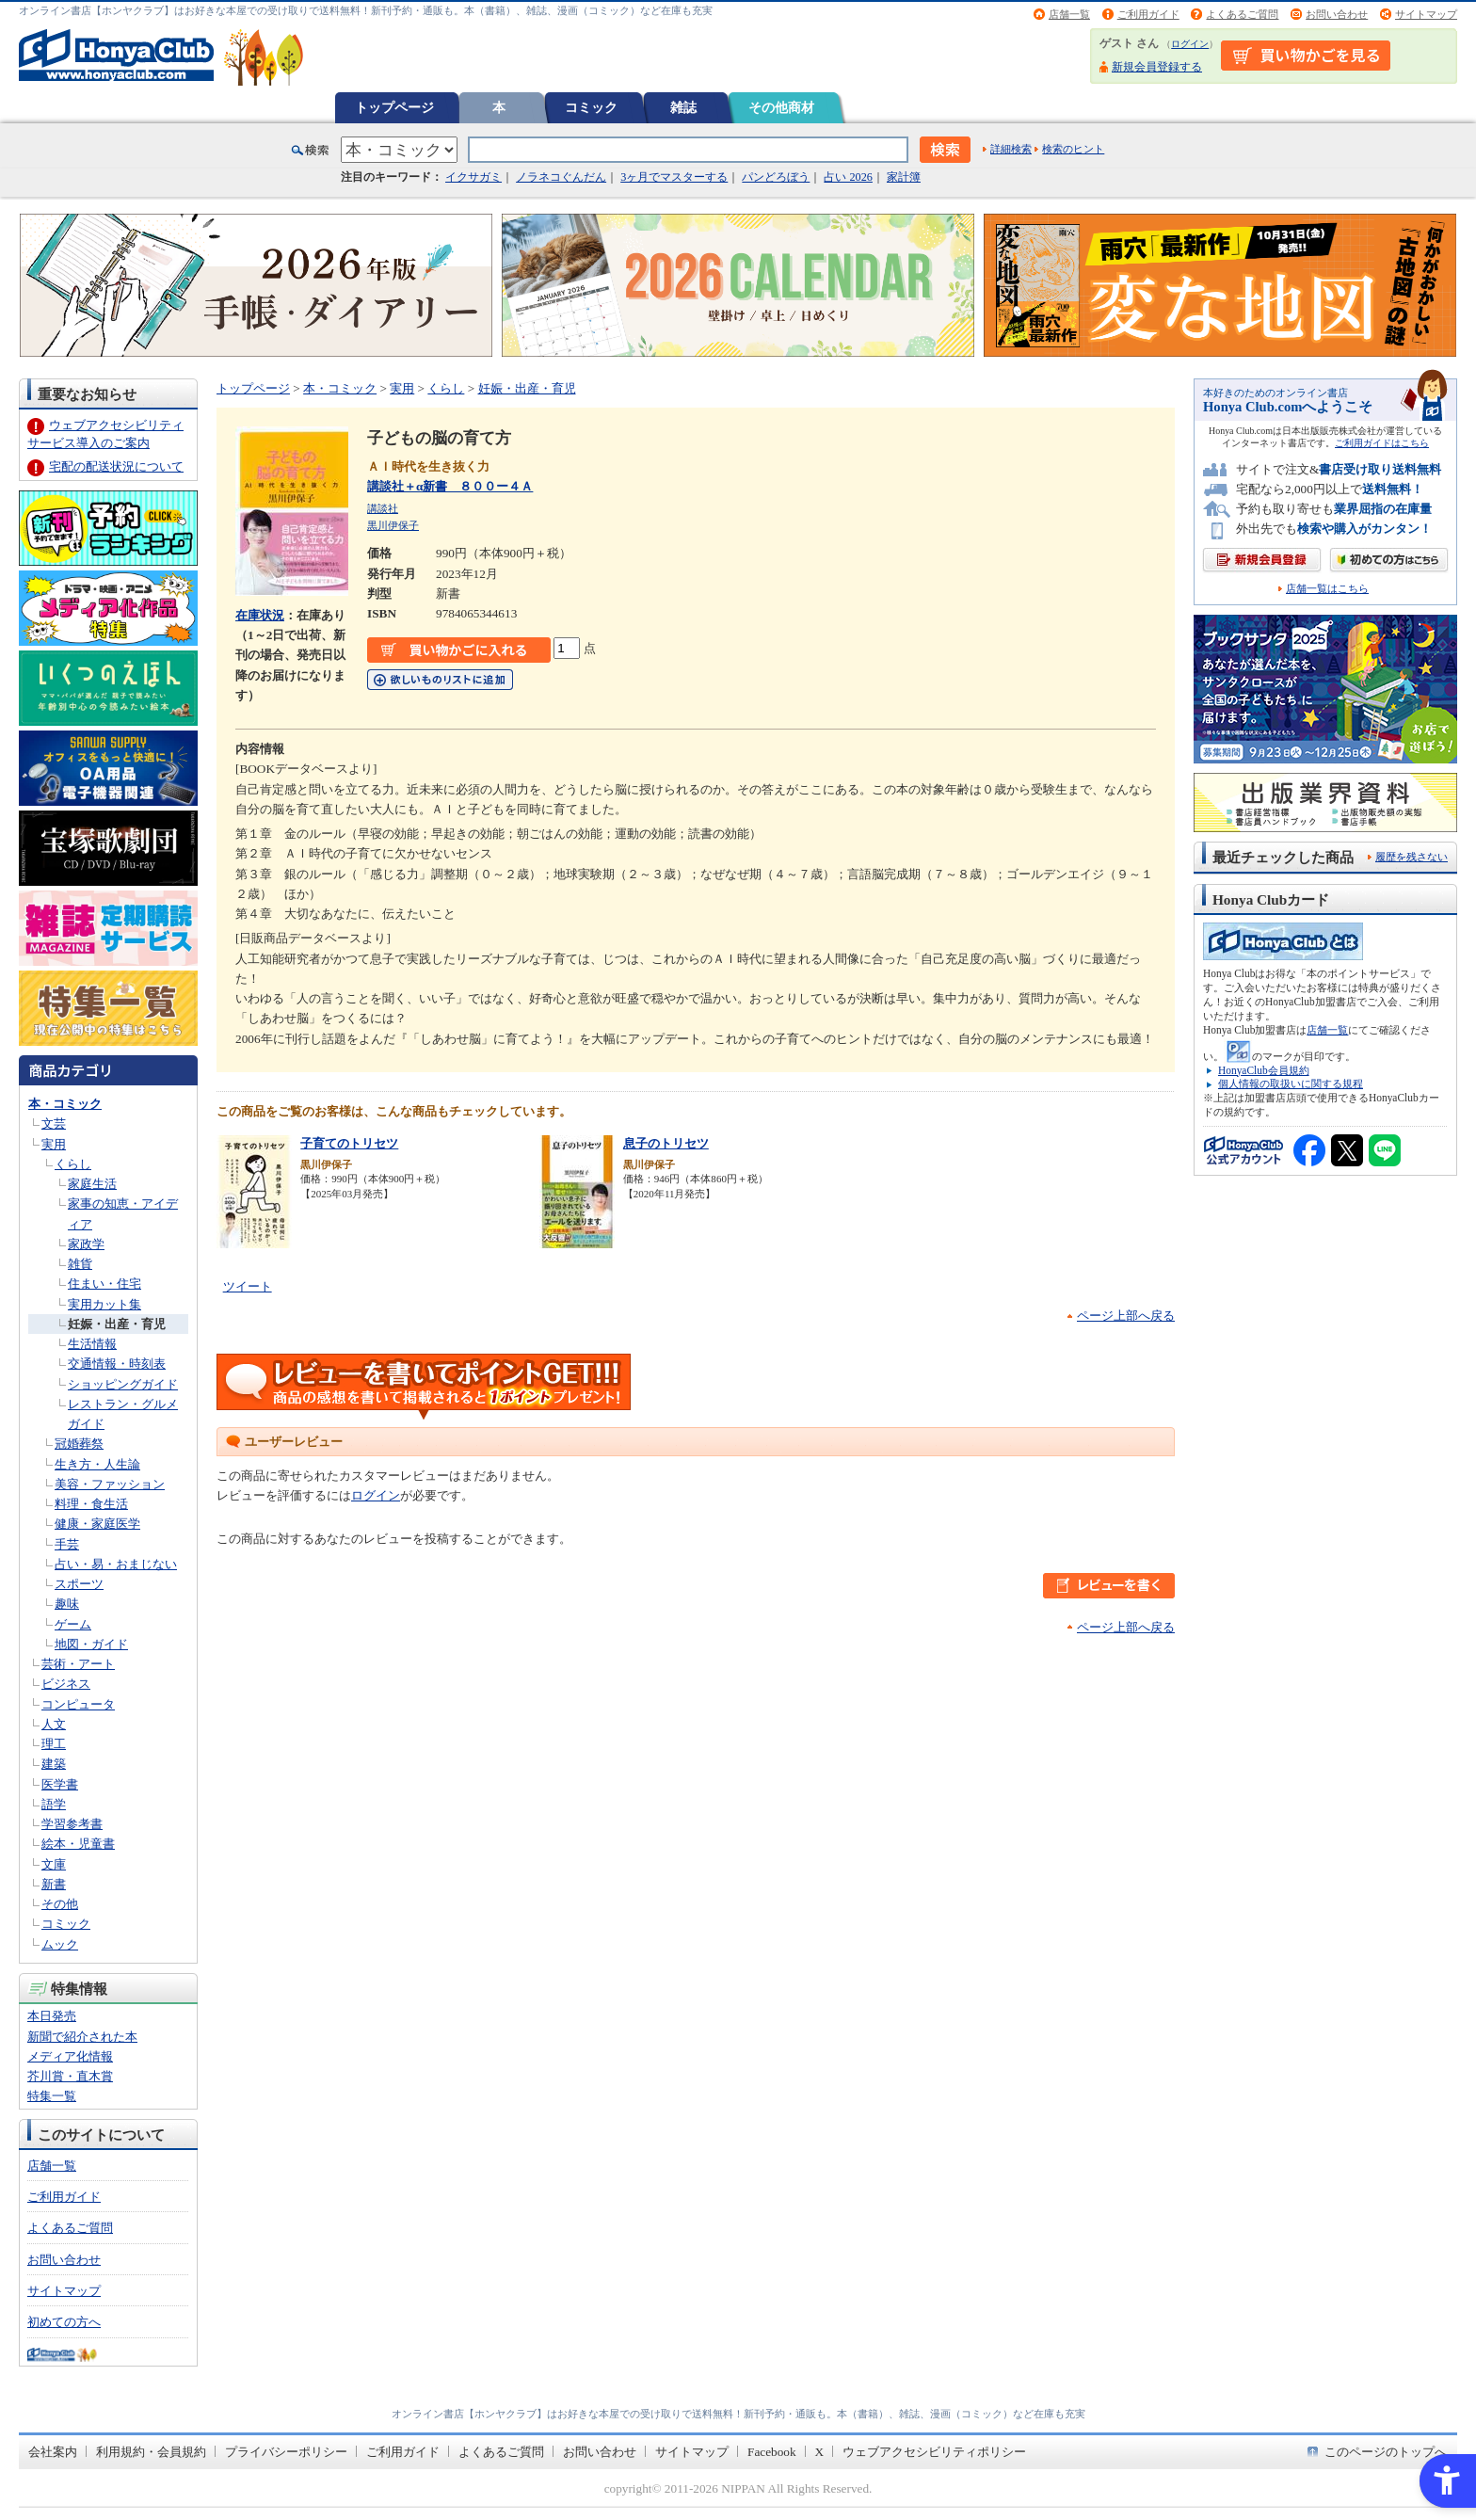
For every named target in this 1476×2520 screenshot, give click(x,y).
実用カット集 (104, 1304)
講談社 (382, 508)
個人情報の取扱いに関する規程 (1290, 1083)
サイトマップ (1426, 14)
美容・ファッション (110, 1484)
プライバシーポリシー (286, 2452)
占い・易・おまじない (116, 1564)
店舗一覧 (1069, 14)
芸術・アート (78, 1664)
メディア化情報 (70, 2056)
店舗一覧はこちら (1327, 589)
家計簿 (904, 177)
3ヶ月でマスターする (674, 177)
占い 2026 (848, 177)
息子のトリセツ (666, 1143)
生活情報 (92, 1344)
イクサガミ (473, 177)
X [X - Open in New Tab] (820, 2452)
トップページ (394, 107)
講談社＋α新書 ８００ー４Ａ (450, 486)
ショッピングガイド (123, 1384)
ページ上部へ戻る (1126, 1315)
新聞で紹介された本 (82, 2037)
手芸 (67, 1544)
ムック (59, 1944)
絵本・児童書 (78, 1844)
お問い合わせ (1337, 14)
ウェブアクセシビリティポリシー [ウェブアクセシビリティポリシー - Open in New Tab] (934, 2452)
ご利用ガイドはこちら (1382, 443)
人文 (53, 1724)
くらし (73, 1164)
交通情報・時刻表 (117, 1363)
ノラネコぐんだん (561, 177)
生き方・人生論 (97, 1464)
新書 (53, 1884)
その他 (59, 1904)
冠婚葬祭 (79, 1444)
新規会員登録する (1157, 66)
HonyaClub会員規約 (1263, 1070)
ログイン (1190, 44)
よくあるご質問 (1242, 14)
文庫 (53, 1864)
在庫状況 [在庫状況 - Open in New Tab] (259, 615)
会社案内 (52, 2452)
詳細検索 (1011, 148)
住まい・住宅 (104, 1283)
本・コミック (65, 1104)
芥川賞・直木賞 (70, 2076)
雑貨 (80, 1264)
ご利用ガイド (1148, 14)
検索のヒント (1073, 148)
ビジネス (65, 1684)
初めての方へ (64, 2322)
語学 (53, 1804)
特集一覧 (51, 2096)
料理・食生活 (91, 1504)
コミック (591, 107)
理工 (53, 1744)
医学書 (59, 1784)
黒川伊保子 (393, 525)
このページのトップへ (1385, 2452)
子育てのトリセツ (349, 1143)
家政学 (86, 1244)
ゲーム (73, 1624)
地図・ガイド (91, 1644)
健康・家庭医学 (97, 1524)
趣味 (67, 1604)
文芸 (53, 1123)
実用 (53, 1144)
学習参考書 (72, 1824)
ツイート (247, 1286)
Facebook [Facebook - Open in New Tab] (771, 2452)
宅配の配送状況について (116, 466)
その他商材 (781, 107)
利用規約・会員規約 (151, 2452)
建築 (53, 1764)
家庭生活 (92, 1184)
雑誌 (683, 107)
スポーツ (79, 1584)
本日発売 (51, 2016)
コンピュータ (78, 1704)
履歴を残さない (1411, 856)
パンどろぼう (776, 177)
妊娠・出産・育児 (117, 1324)
